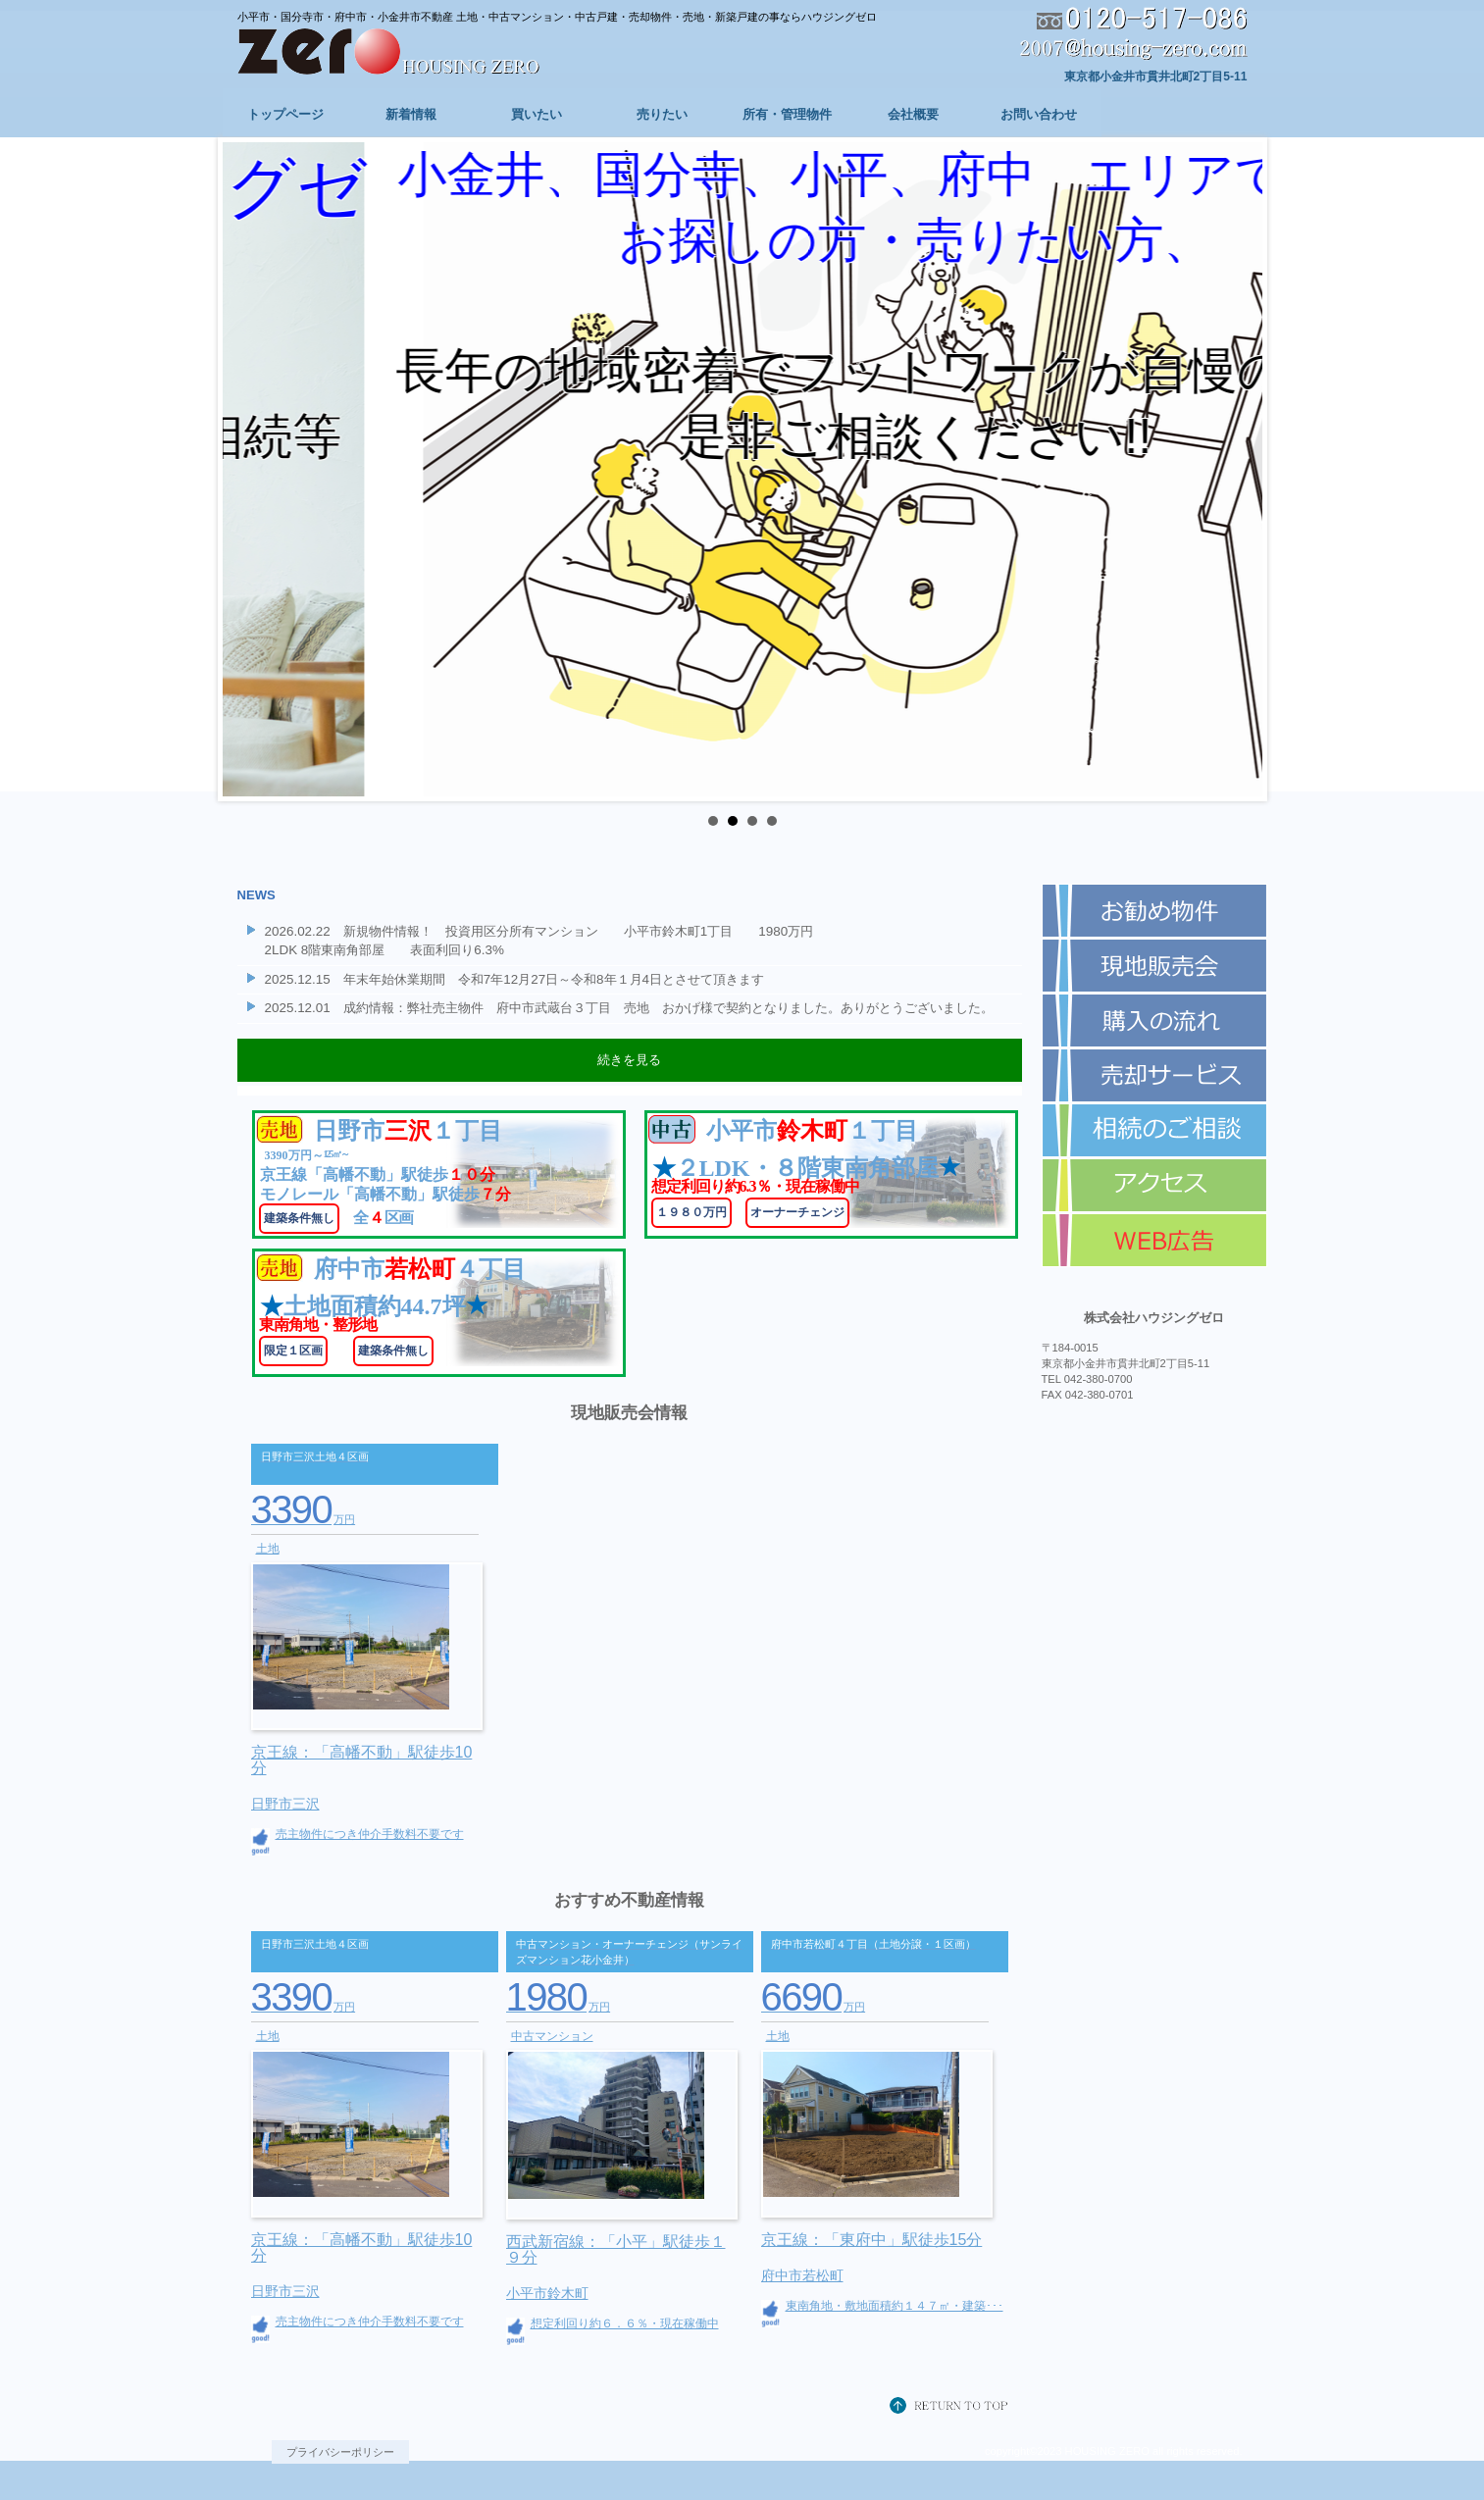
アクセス (1154, 1185)
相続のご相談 (1154, 1130)
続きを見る (629, 1059)
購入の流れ (1154, 1021)
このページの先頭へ (953, 2407)
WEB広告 (1154, 1240)
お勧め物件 (1154, 911)
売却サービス (1154, 1075)
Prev (248, 469)
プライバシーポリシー (340, 2452)
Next (1237, 469)
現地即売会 (1154, 966)
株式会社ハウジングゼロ (418, 52)
